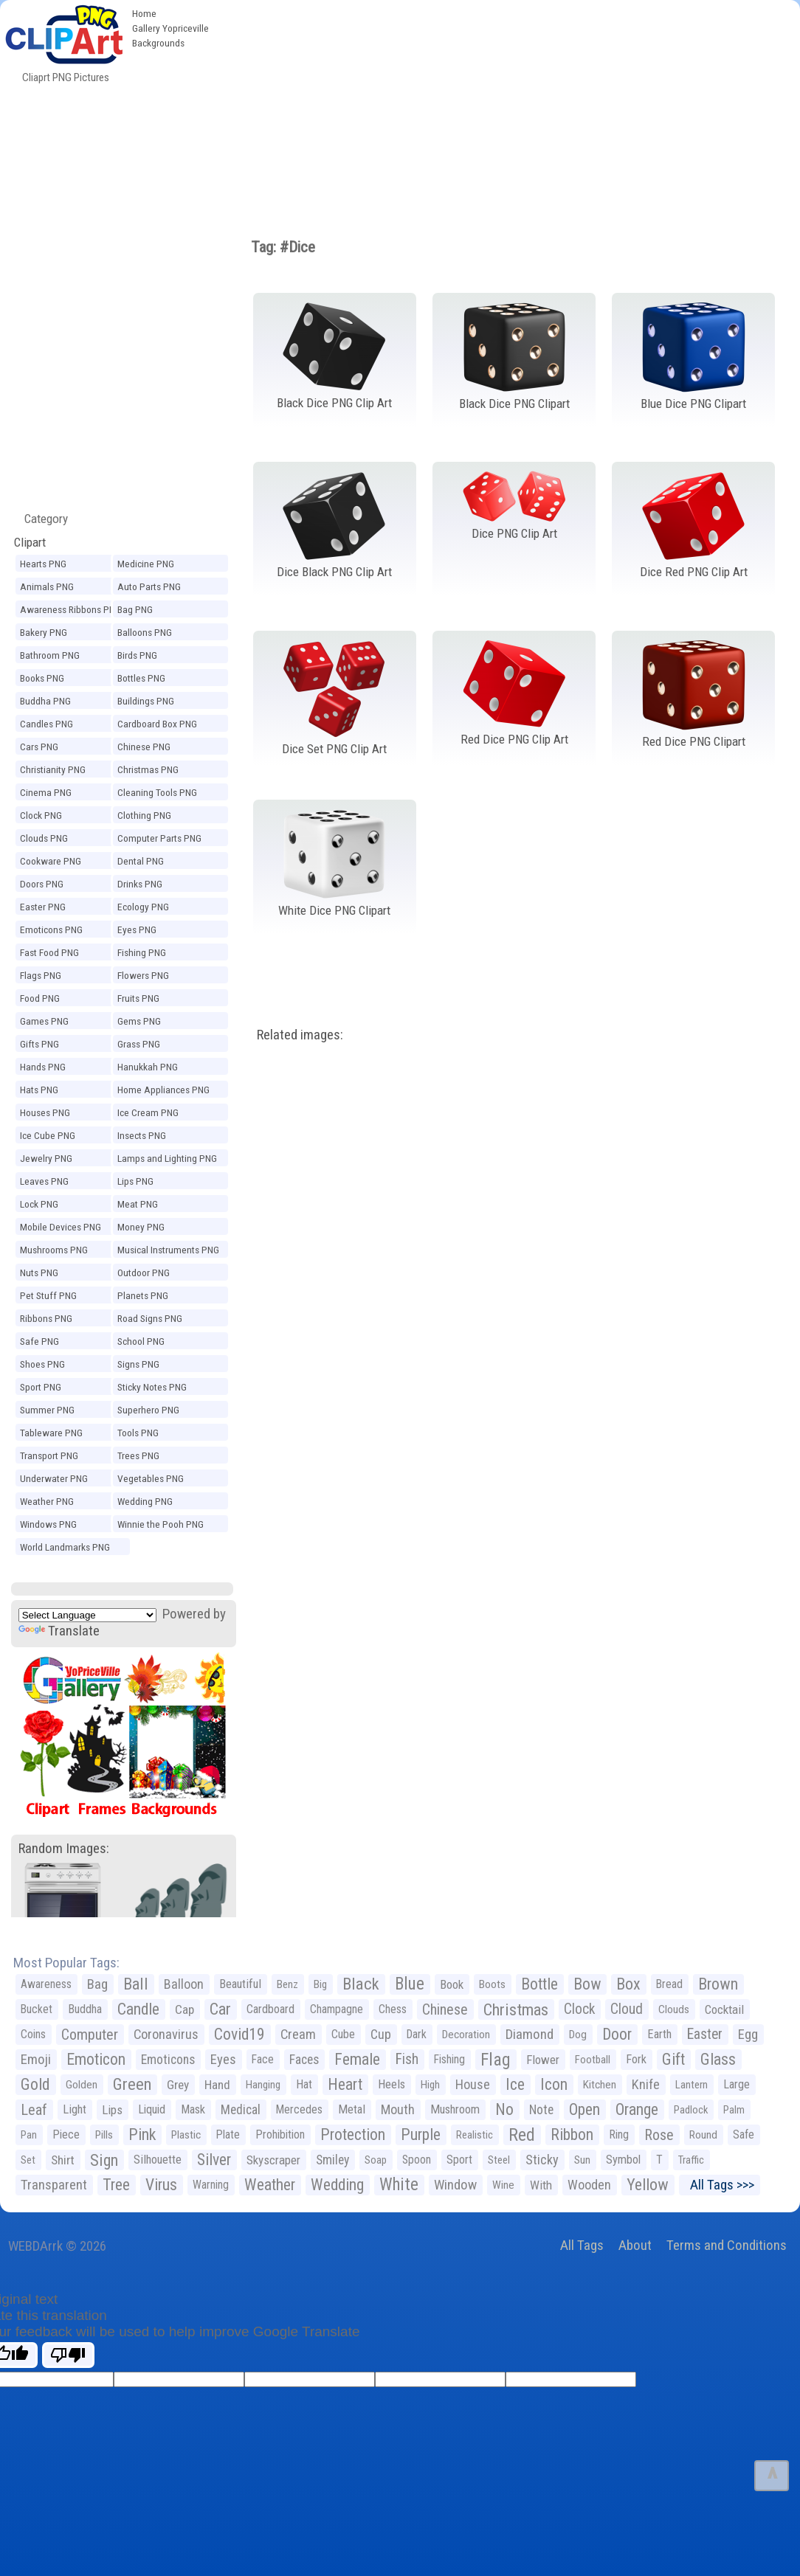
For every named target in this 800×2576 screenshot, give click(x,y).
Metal (351, 2109)
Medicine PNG (145, 563)
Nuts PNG (39, 1272)
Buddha (85, 2009)
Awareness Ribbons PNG (70, 609)
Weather (269, 2184)
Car (220, 2009)
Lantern (691, 2084)
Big (320, 1984)
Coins (33, 2034)
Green (132, 2084)
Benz (287, 1984)
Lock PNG (39, 1204)
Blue (409, 1984)
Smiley (332, 2160)
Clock (579, 2009)
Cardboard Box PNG (157, 724)
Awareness (46, 1984)
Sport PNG (40, 1387)
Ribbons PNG (46, 1318)
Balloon (184, 1984)
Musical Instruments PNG (168, 1250)
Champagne (336, 2009)
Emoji (36, 2059)
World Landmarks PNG (65, 1547)
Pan (29, 2135)
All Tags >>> (719, 2184)
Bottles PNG (141, 678)
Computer (89, 2034)
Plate (228, 2134)
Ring (619, 2134)
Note (541, 2109)
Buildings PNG (145, 701)
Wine (503, 2185)
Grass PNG (138, 1044)
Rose (659, 2135)
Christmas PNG (148, 769)
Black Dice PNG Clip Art (334, 402)
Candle (138, 2009)
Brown (718, 1984)
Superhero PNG (148, 1410)
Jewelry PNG (46, 1158)
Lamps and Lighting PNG (167, 1158)
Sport (459, 2160)
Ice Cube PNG (47, 1135)
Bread (669, 1984)
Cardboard (270, 2009)
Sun (582, 2160)
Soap (376, 2160)
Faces (304, 2059)
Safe (743, 2134)
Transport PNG (49, 1455)
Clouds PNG (44, 838)
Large (736, 2084)
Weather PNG (47, 1501)
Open (584, 2109)
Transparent (54, 2184)
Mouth (398, 2109)
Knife (646, 2084)
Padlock (691, 2109)
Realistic (474, 2135)
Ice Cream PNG (148, 1112)
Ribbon (572, 2134)
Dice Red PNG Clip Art (694, 571)
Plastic (186, 2135)
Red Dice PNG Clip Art (514, 739)
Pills (104, 2135)
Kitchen (599, 2084)
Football (592, 2059)
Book (451, 1984)
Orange (636, 2109)
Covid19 (239, 2034)
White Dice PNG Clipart (334, 910)
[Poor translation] (68, 2355)
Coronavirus (166, 2034)
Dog (578, 2034)
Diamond (530, 2034)
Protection (352, 2134)
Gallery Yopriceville (170, 28)
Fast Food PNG (49, 952)
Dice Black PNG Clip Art (334, 571)
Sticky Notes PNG (152, 1387)
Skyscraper (273, 2160)
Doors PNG (41, 884)
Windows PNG (48, 1524)
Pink (142, 2134)
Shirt (63, 2160)
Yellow (648, 2184)
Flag (495, 2059)
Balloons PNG (144, 632)
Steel (499, 2160)
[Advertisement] (507, 110)
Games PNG (44, 1021)
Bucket (36, 2009)
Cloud (626, 2009)
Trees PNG (138, 1455)
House (472, 2084)
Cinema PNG (46, 792)
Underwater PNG (54, 1478)
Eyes (223, 2060)
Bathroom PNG (50, 655)
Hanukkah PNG (147, 1067)
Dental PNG (140, 861)
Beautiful (240, 1984)
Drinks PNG (139, 884)
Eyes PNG (136, 929)
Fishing (449, 2059)
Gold (35, 2084)
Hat (304, 2084)
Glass (718, 2059)
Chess (393, 2009)
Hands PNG (43, 1067)
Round (703, 2135)
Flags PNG (40, 975)
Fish (407, 2059)
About (635, 2245)
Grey (178, 2084)
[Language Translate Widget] (87, 1615)
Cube (343, 2034)
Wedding (337, 2184)
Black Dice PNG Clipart (514, 403)
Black (360, 1984)
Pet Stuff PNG (48, 1295)
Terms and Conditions (726, 2245)
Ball (135, 1984)
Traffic (691, 2160)
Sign (104, 2160)
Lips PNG (135, 1181)
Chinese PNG (143, 746)
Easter (705, 2034)
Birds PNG (137, 655)
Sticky (542, 2159)
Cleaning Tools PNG (157, 792)
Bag (97, 1984)
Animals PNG (47, 586)
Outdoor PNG (143, 1272)
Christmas (515, 2009)
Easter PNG (43, 907)
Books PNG (42, 678)
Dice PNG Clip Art (514, 533)
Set (28, 2160)
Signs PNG (138, 1364)
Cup (380, 2034)
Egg (748, 2034)
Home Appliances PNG (163, 1089)
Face (263, 2059)
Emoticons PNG (51, 929)
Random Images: (63, 1848)
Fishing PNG (141, 952)
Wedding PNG (145, 1501)
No (504, 2109)
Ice (515, 2084)
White (398, 2185)
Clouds (673, 2009)
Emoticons (168, 2059)
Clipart (30, 542)
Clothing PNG (144, 815)
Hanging (263, 2084)
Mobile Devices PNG (60, 1227)
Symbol (623, 2160)
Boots (492, 1984)
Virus (161, 2184)
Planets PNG (142, 1295)
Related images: (300, 1034)
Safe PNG (39, 1341)
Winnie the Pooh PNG (160, 1524)
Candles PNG (46, 724)
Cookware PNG (50, 861)
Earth (659, 2034)
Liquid (151, 2109)
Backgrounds (158, 43)
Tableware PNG (51, 1432)
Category (40, 518)
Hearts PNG (43, 563)
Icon (554, 2084)
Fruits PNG (138, 998)
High (430, 2084)
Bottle (539, 1984)
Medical (241, 2109)
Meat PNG (137, 1204)
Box (628, 1984)
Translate (59, 1630)
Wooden (589, 2184)
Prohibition (280, 2134)
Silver (214, 2159)
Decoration (466, 2034)
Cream (298, 2034)
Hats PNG (39, 1089)
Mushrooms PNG (54, 1250)
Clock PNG (41, 815)
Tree (116, 2184)
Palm (734, 2109)
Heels (391, 2084)
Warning (211, 2185)
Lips (112, 2109)
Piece (66, 2134)
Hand (217, 2084)
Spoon (416, 2160)
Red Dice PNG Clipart (693, 741)
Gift (673, 2059)
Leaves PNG (44, 1181)
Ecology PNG (143, 907)
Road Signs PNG (149, 1318)
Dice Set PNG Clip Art (334, 748)
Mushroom (455, 2109)
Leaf (34, 2110)
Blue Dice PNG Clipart (693, 403)
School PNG (141, 1341)
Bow (587, 1984)
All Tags (582, 2245)
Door (617, 2034)
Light (74, 2109)
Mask (193, 2109)
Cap (184, 2009)
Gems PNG (139, 1021)
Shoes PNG (42, 1364)
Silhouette (158, 2160)
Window (455, 2184)
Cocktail (724, 2009)
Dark (417, 2034)
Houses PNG (45, 1112)
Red (521, 2135)
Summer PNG (47, 1410)
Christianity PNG (53, 769)
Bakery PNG (43, 632)
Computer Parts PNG (159, 838)
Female (357, 2059)
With (541, 2185)
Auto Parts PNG (149, 586)
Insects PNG (141, 1135)
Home (144, 13)
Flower (542, 2059)
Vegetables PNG (150, 1478)
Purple (421, 2134)
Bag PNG (135, 609)
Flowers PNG (143, 975)
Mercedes (299, 2109)
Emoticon (95, 2059)
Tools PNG (138, 1432)
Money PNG (141, 1227)
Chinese (445, 2009)
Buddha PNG (45, 701)
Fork (636, 2059)
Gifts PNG (39, 1044)
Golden (81, 2084)
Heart (345, 2084)
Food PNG (40, 998)
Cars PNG (39, 746)
